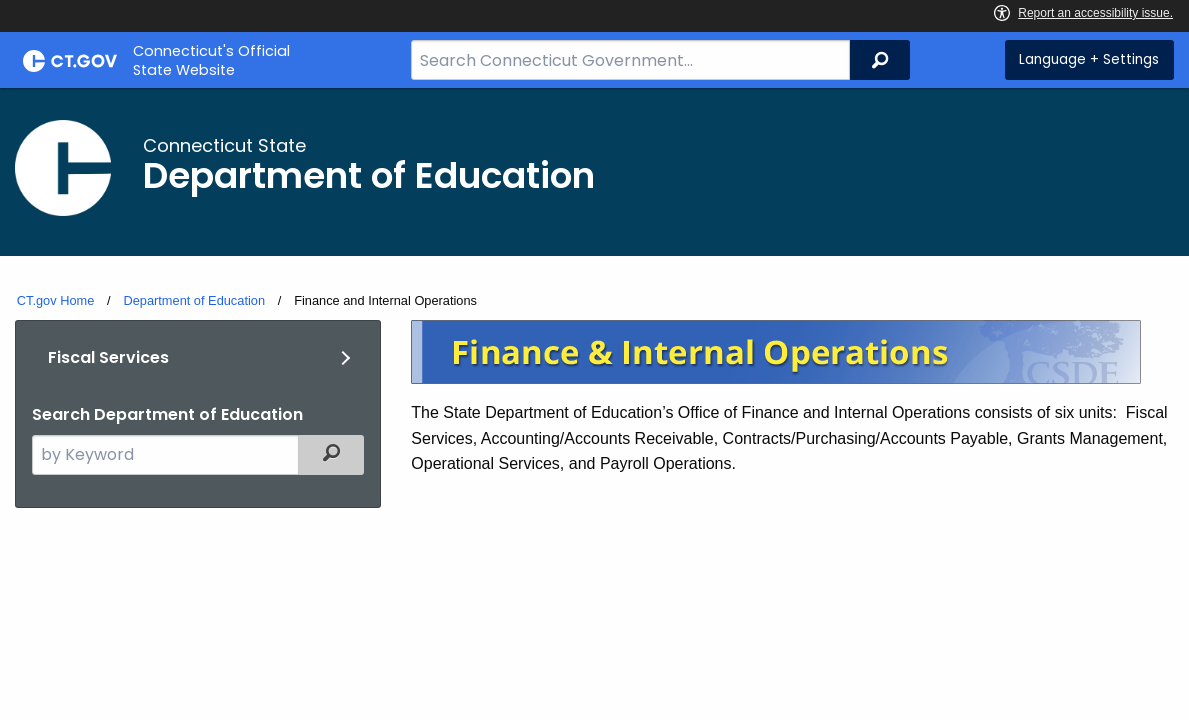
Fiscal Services (108, 357)
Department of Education (194, 300)
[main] (594, 368)
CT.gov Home (56, 300)
